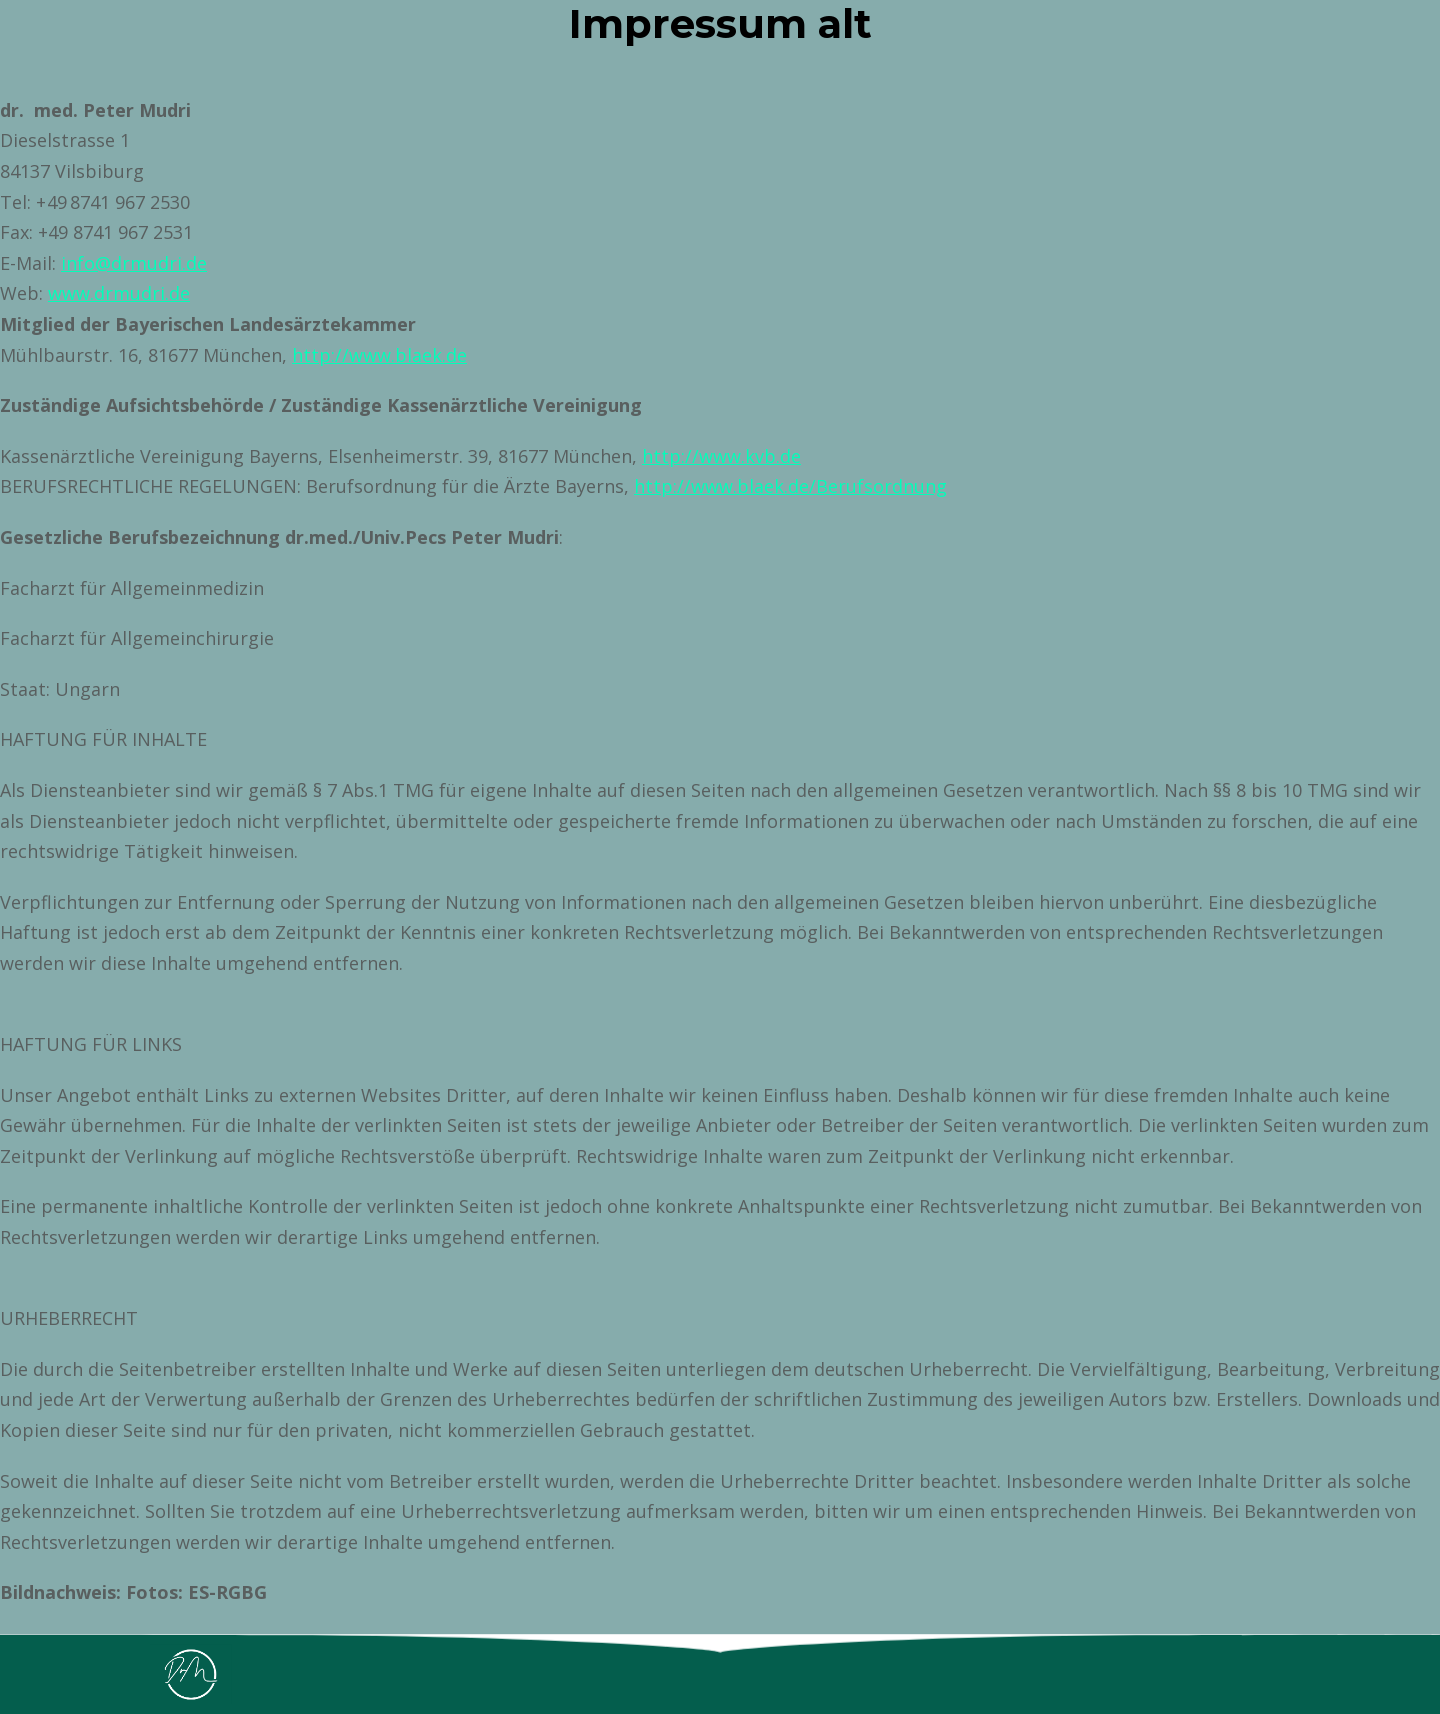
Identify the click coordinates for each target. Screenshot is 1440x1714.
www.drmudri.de (119, 293)
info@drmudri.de (134, 263)
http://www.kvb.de (721, 456)
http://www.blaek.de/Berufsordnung (790, 486)
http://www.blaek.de (379, 355)
